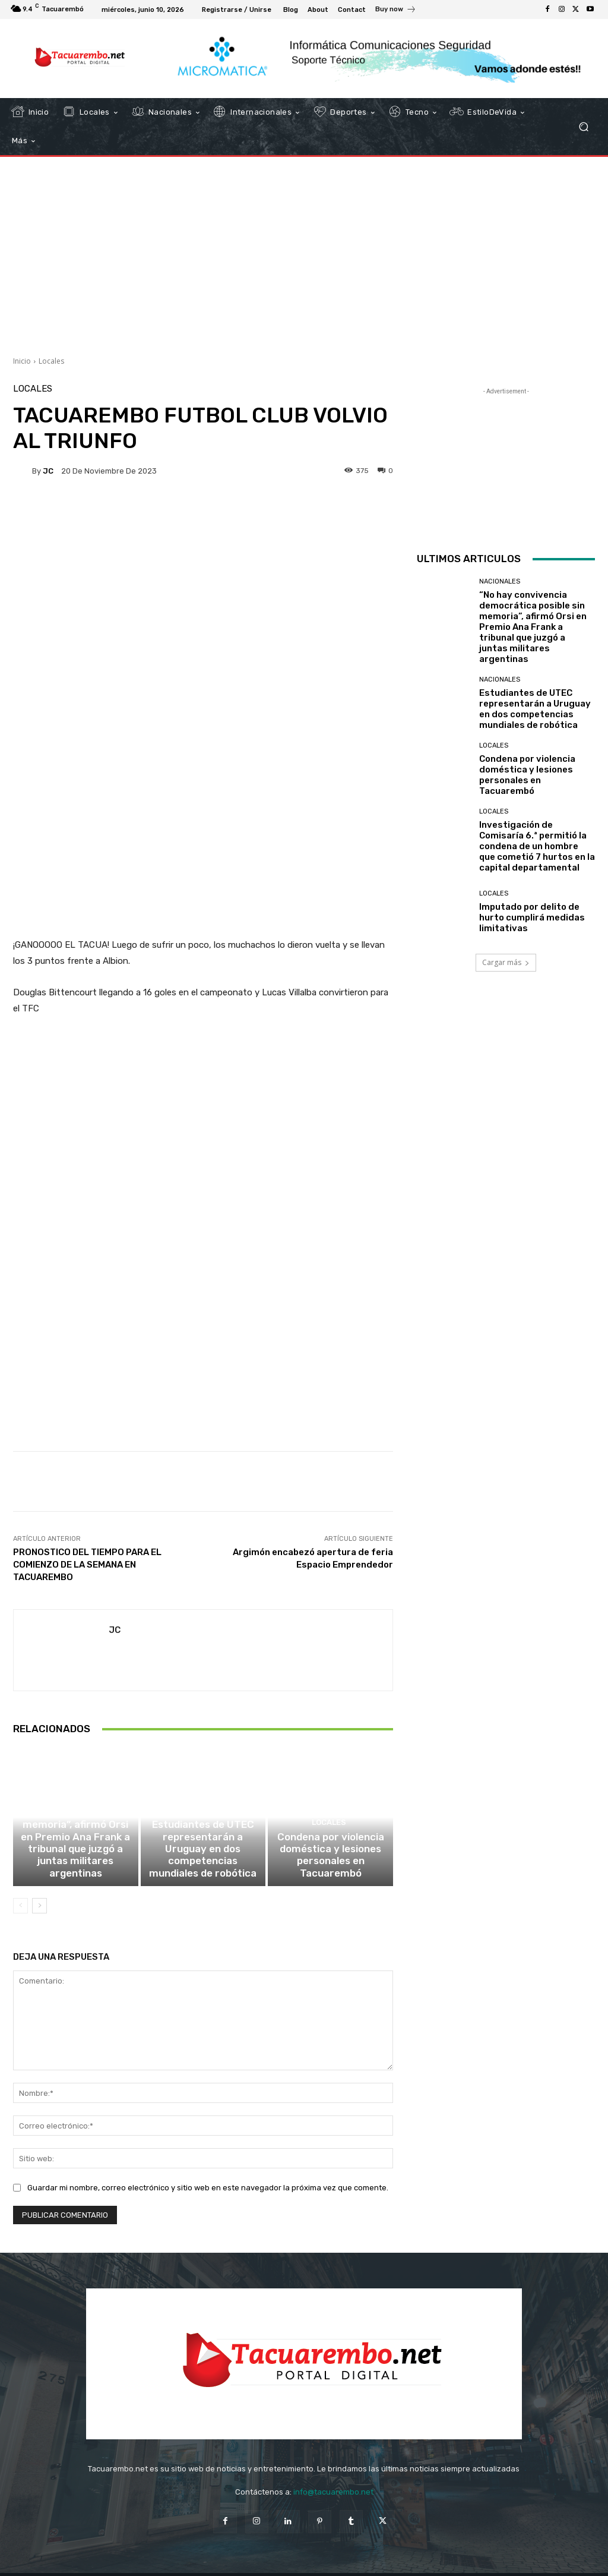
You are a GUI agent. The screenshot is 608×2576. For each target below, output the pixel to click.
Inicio (22, 361)
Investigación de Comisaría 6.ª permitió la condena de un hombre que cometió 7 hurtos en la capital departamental (537, 846)
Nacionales (74, 1777)
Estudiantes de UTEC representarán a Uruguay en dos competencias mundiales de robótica (203, 1838)
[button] (583, 127)
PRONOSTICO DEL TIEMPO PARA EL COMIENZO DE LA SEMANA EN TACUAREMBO (87, 1533)
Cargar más (506, 962)
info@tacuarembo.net (333, 2472)
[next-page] (39, 1886)
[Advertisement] (304, 252)
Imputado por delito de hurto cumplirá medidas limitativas (532, 917)
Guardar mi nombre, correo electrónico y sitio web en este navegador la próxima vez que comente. (207, 2168)
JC (48, 471)
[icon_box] (395, 10)
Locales (51, 361)
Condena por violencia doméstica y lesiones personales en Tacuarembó (331, 1838)
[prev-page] (20, 1886)
